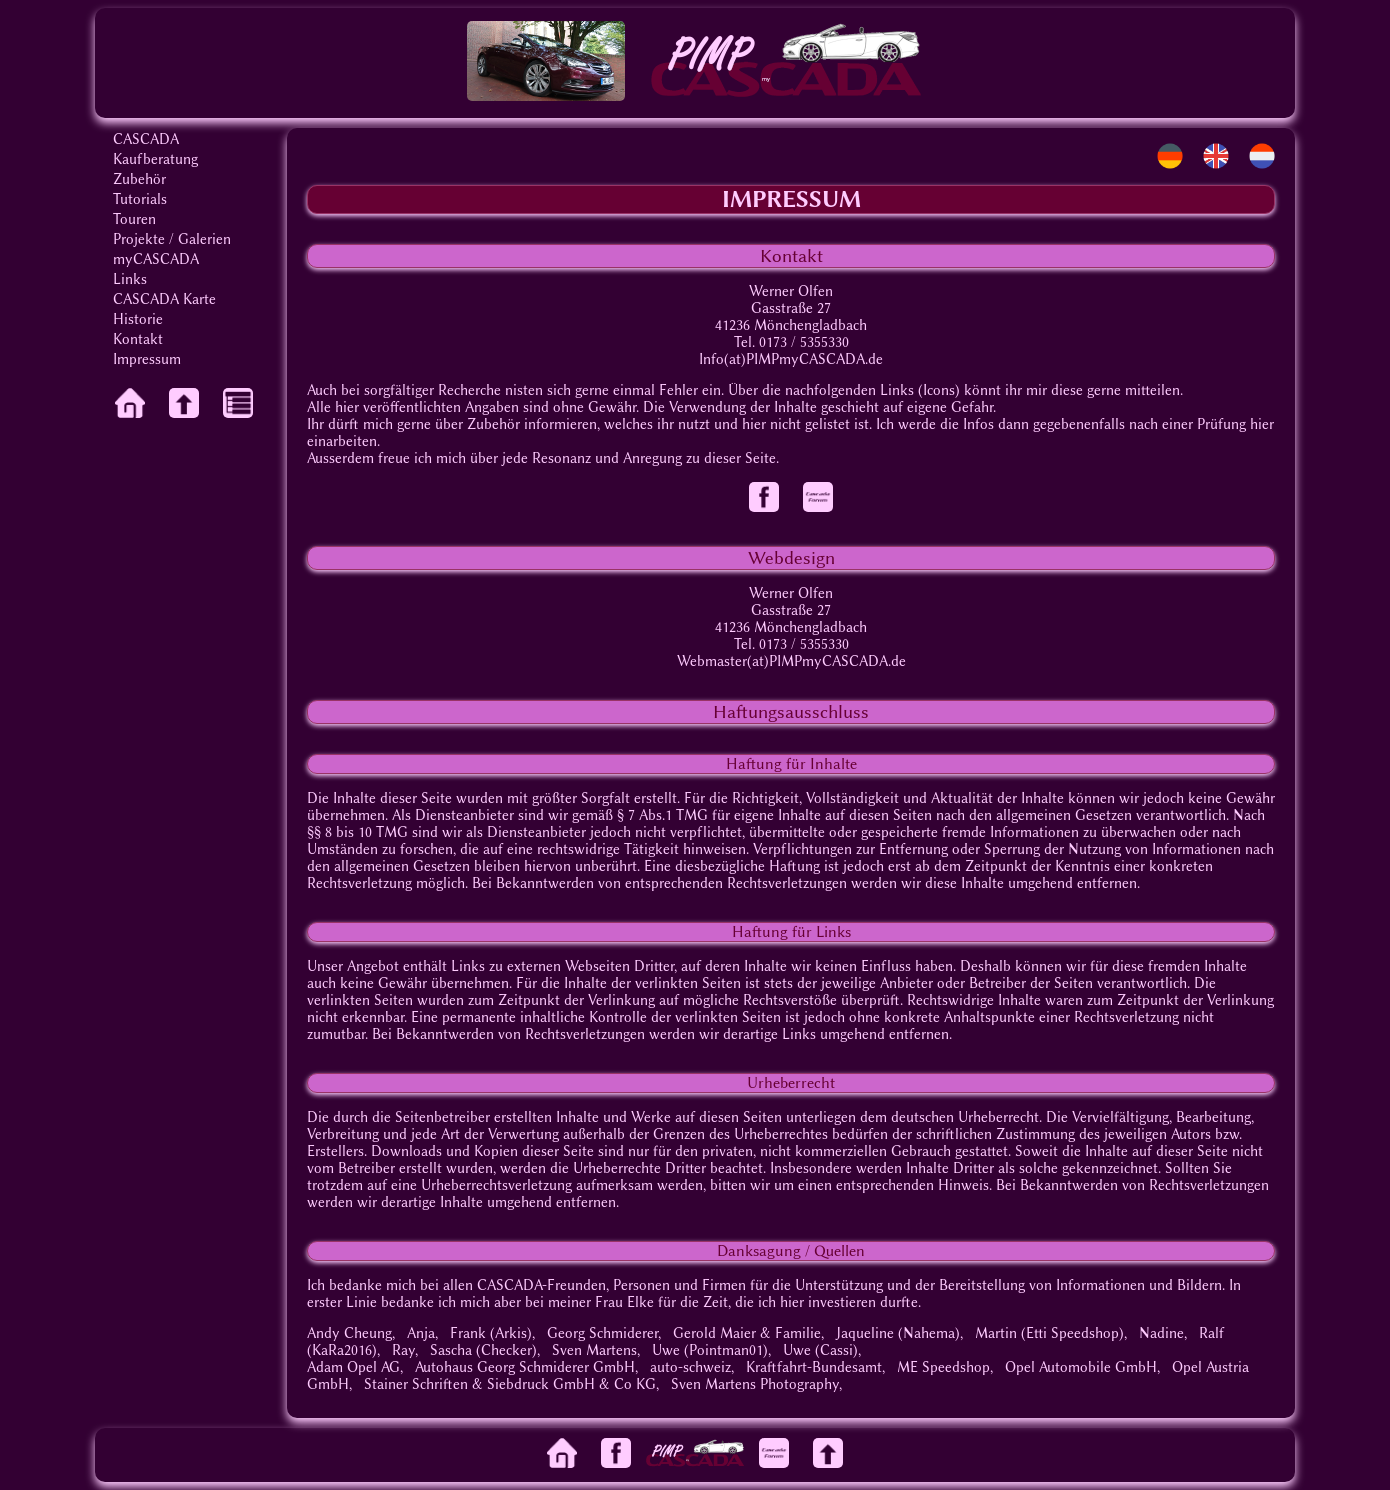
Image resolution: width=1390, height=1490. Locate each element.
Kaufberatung (155, 159)
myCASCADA (156, 259)
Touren (134, 219)
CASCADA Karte (164, 299)
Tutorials (140, 199)
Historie (138, 319)
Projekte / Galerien (172, 239)
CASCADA (146, 139)
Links (130, 279)
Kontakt (138, 339)
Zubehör (139, 179)
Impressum (147, 359)
